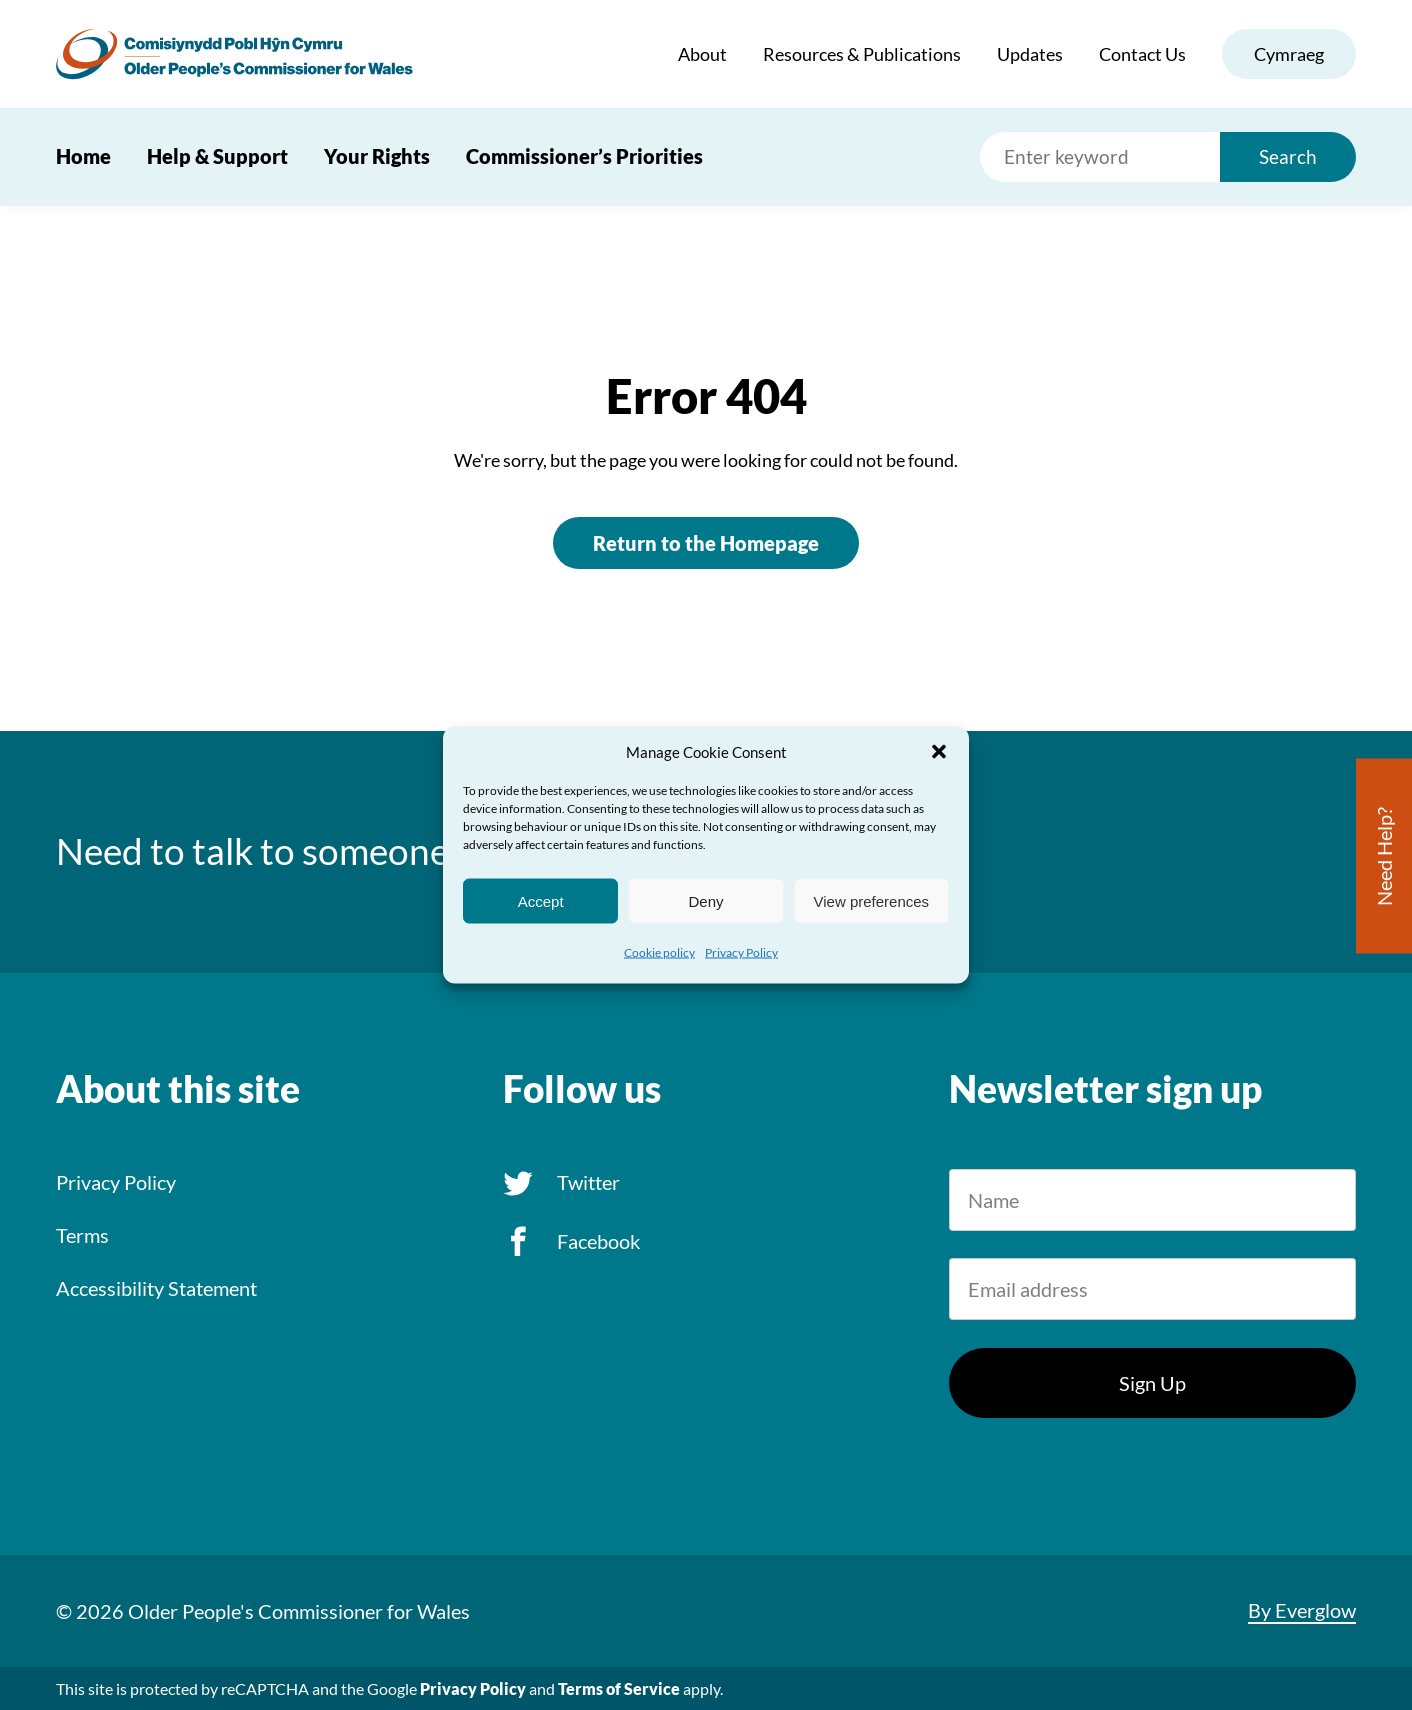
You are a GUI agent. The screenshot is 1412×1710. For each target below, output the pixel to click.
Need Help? (1384, 856)
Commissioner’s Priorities (584, 156)
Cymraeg (1289, 54)
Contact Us (1142, 54)
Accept (541, 900)
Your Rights (377, 156)
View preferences (872, 900)
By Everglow (1302, 1610)
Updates (1030, 54)
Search (1288, 156)
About (702, 54)
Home (83, 156)
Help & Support (217, 156)
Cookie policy (659, 952)
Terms (82, 1235)
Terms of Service (619, 1688)
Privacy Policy (741, 952)
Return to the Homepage (706, 543)
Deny (705, 900)
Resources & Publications (862, 54)
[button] (939, 752)
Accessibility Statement (156, 1288)
